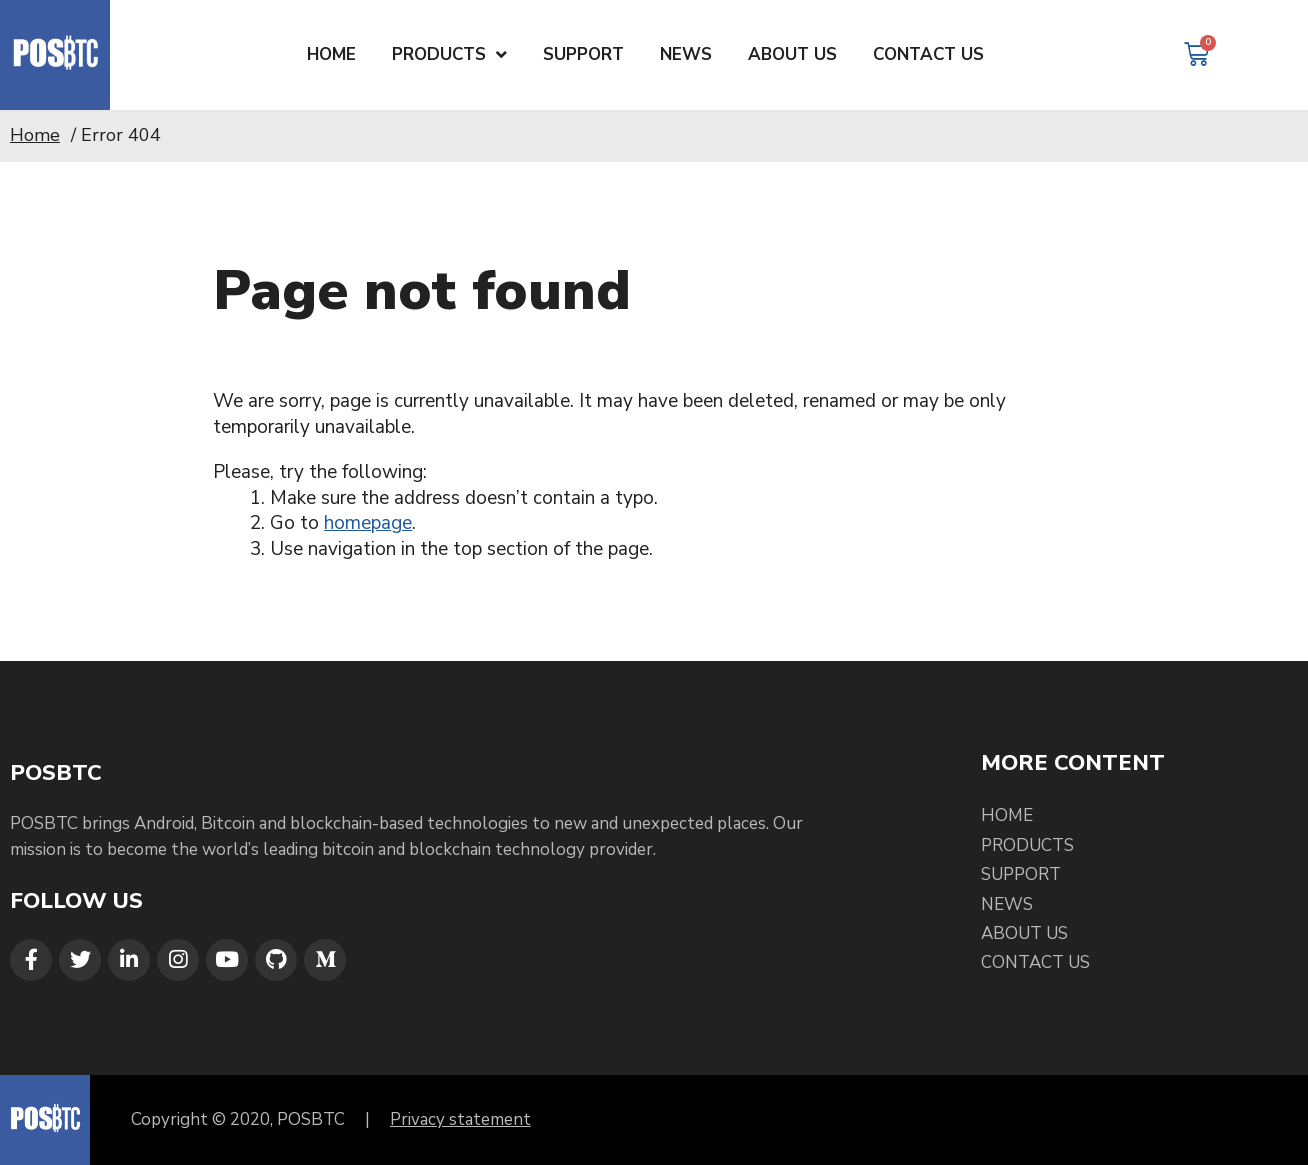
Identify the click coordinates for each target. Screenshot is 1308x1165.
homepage (368, 523)
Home (35, 135)
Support (1021, 874)
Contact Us (1035, 962)
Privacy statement (460, 1119)
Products (1027, 845)
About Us (1024, 933)
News (1007, 904)
